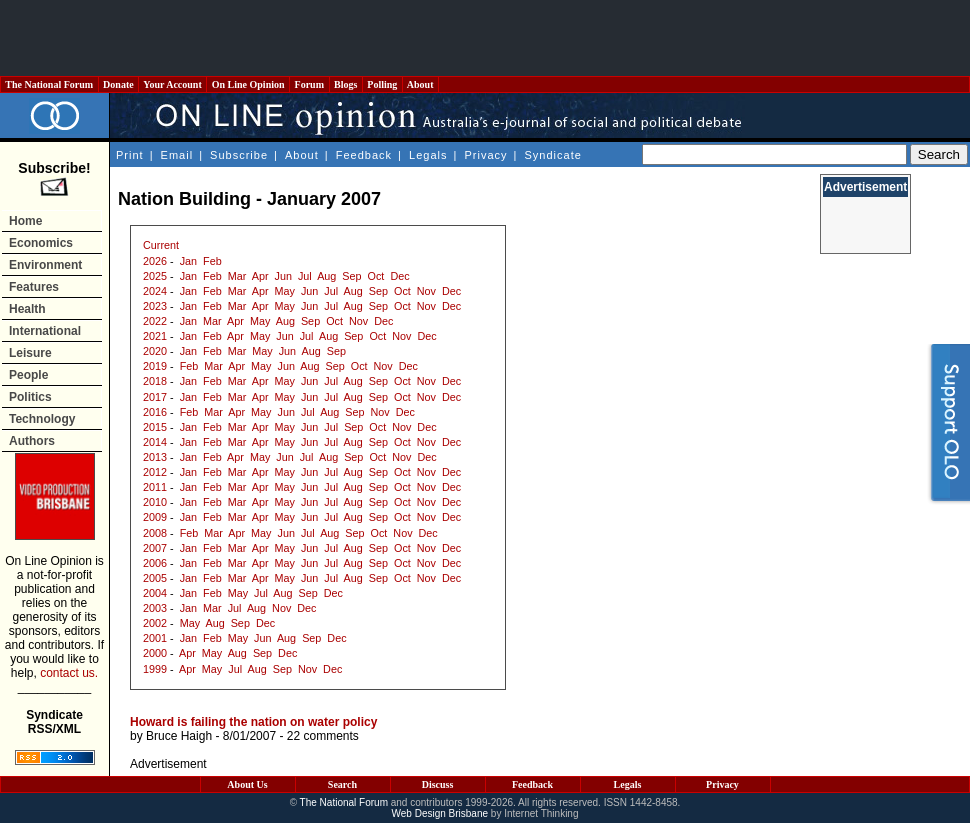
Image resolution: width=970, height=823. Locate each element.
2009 (155, 517)
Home (25, 221)
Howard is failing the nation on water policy (253, 722)
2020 (155, 351)
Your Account (172, 84)
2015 (155, 427)
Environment (45, 265)
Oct (376, 276)
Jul (305, 276)
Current (161, 245)
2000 (155, 653)
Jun (283, 276)
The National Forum (49, 84)
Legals (428, 155)
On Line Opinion (248, 84)
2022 (155, 321)
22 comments (323, 736)
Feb (212, 261)
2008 (155, 533)
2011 (155, 487)
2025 (155, 276)
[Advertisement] (485, 38)
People (28, 375)
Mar (237, 276)
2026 (155, 261)
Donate (119, 84)
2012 (155, 472)
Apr (260, 276)
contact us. (69, 673)
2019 (155, 366)
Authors (32, 441)
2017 (155, 397)
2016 (155, 412)
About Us (247, 784)
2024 (155, 291)
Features (34, 287)
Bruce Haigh (179, 736)
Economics (41, 243)
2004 (155, 593)
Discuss (438, 784)
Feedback (364, 155)
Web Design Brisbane (440, 813)
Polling (382, 84)
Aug (326, 276)
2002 (155, 623)
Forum (309, 84)
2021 (155, 336)
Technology (42, 419)
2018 (155, 381)
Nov (426, 291)
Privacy (485, 155)
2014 (155, 442)
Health (27, 309)
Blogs (346, 84)
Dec (399, 276)
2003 (155, 608)
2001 (155, 638)
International (45, 331)
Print (130, 155)
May (285, 291)
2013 (155, 457)
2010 (155, 502)
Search (342, 784)
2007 (155, 548)
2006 (155, 563)
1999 (155, 669)
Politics (30, 397)
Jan (188, 261)
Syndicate (553, 155)
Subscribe (239, 155)
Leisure (30, 353)
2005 (155, 578)
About (420, 84)
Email (177, 155)
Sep (351, 276)
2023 (155, 306)
